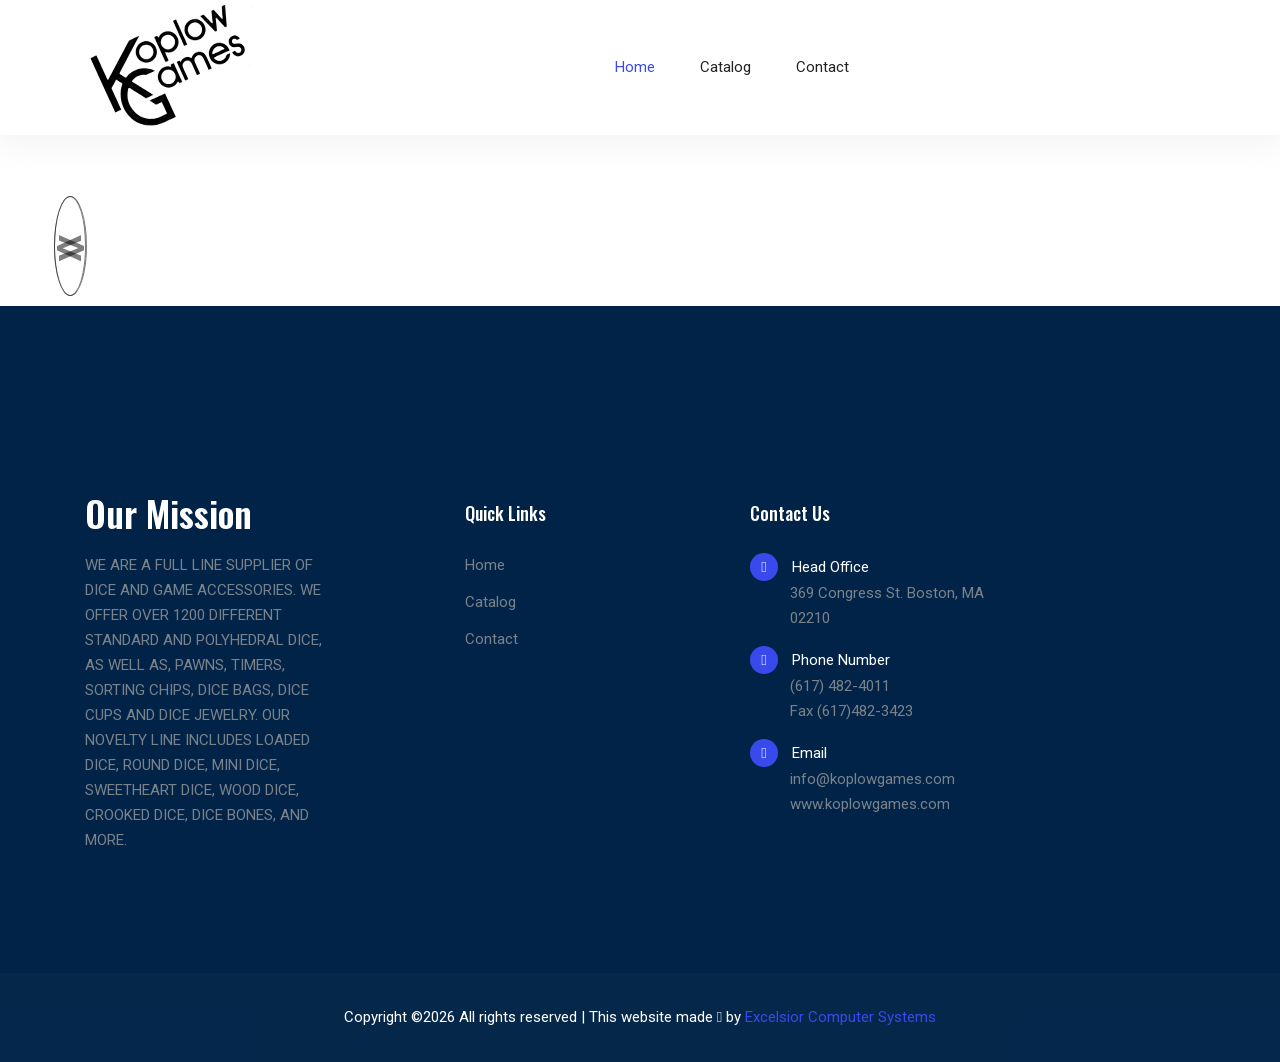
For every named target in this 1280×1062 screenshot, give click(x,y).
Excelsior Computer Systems (840, 1017)
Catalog (725, 67)
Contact (822, 67)
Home (635, 67)
